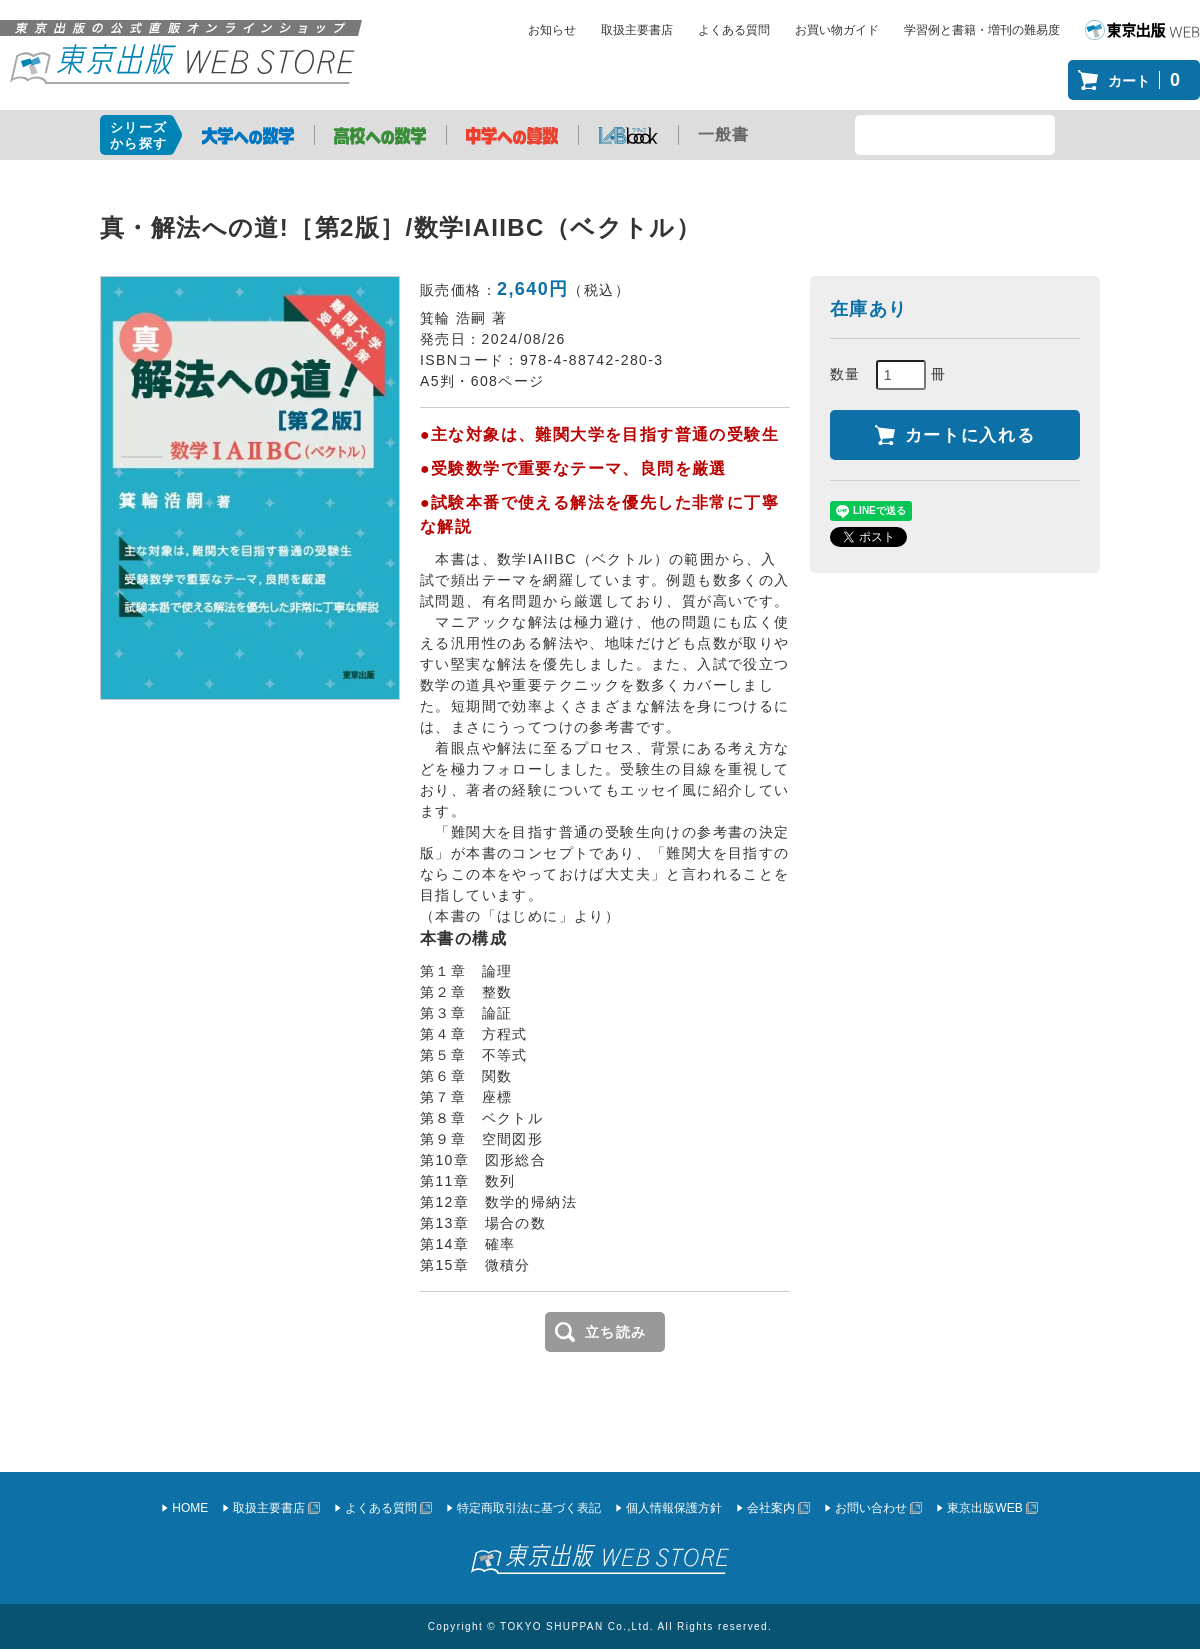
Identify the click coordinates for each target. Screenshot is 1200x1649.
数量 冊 (888, 375)
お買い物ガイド (837, 30)
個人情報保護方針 (674, 1508)
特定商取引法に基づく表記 (529, 1508)
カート (1149, 80)
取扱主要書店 (637, 30)
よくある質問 (734, 30)
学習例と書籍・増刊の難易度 (982, 30)
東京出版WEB (984, 1508)
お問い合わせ (871, 1508)
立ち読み (616, 1332)
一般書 (724, 134)
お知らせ (552, 30)
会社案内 (771, 1508)
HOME (190, 1508)
